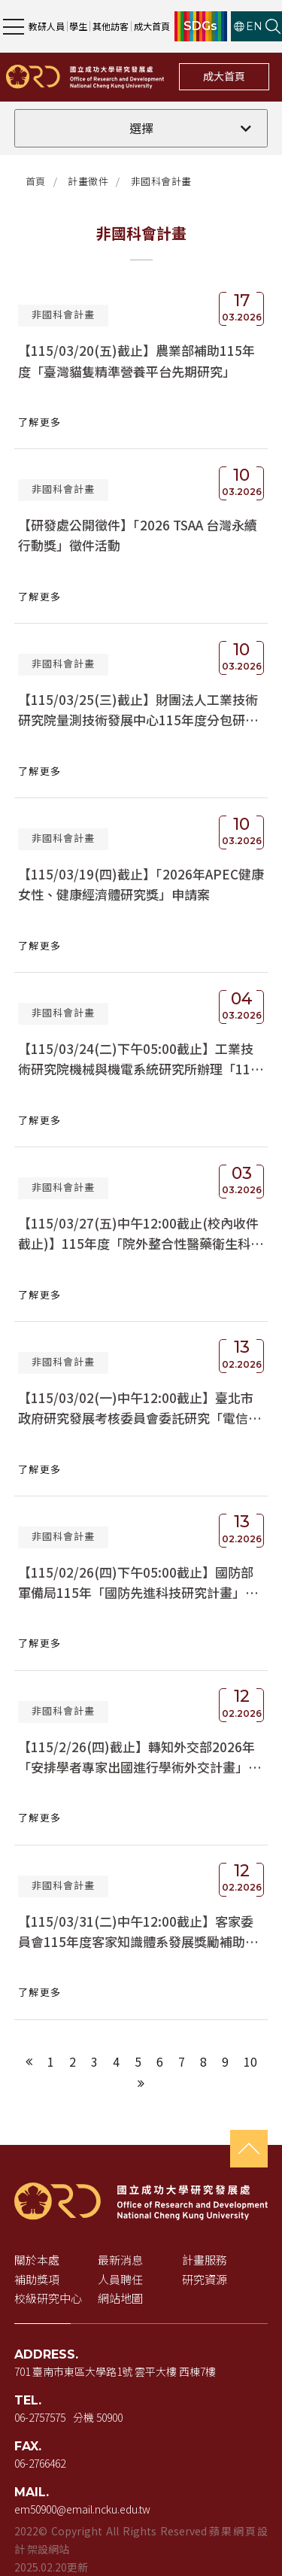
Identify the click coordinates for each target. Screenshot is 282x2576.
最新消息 (120, 2260)
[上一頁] (29, 2061)
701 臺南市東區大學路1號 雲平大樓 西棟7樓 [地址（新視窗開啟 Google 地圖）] (115, 2371)
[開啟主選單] (13, 26)
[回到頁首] (249, 2148)
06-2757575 (39, 2417)
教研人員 (47, 26)
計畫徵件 (88, 181)
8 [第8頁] (203, 2061)
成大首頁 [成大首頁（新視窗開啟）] (152, 26)
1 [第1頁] (50, 2061)
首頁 (36, 181)
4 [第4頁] (116, 2061)
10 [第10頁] (250, 2061)
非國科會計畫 (161, 181)
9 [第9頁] (225, 2061)
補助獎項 (36, 2279)
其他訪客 (110, 26)
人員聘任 (120, 2279)
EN (248, 26)
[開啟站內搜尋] (272, 26)
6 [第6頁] (159, 2061)
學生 (78, 26)
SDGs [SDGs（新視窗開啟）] (200, 26)
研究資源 (204, 2279)
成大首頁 (224, 76)
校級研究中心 (48, 2298)
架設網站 (48, 2548)
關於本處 (36, 2260)
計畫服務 (204, 2260)
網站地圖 (120, 2298)
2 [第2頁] (72, 2061)
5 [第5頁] (138, 2061)
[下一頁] (141, 2083)
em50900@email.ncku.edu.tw (82, 2509)
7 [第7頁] (181, 2061)
